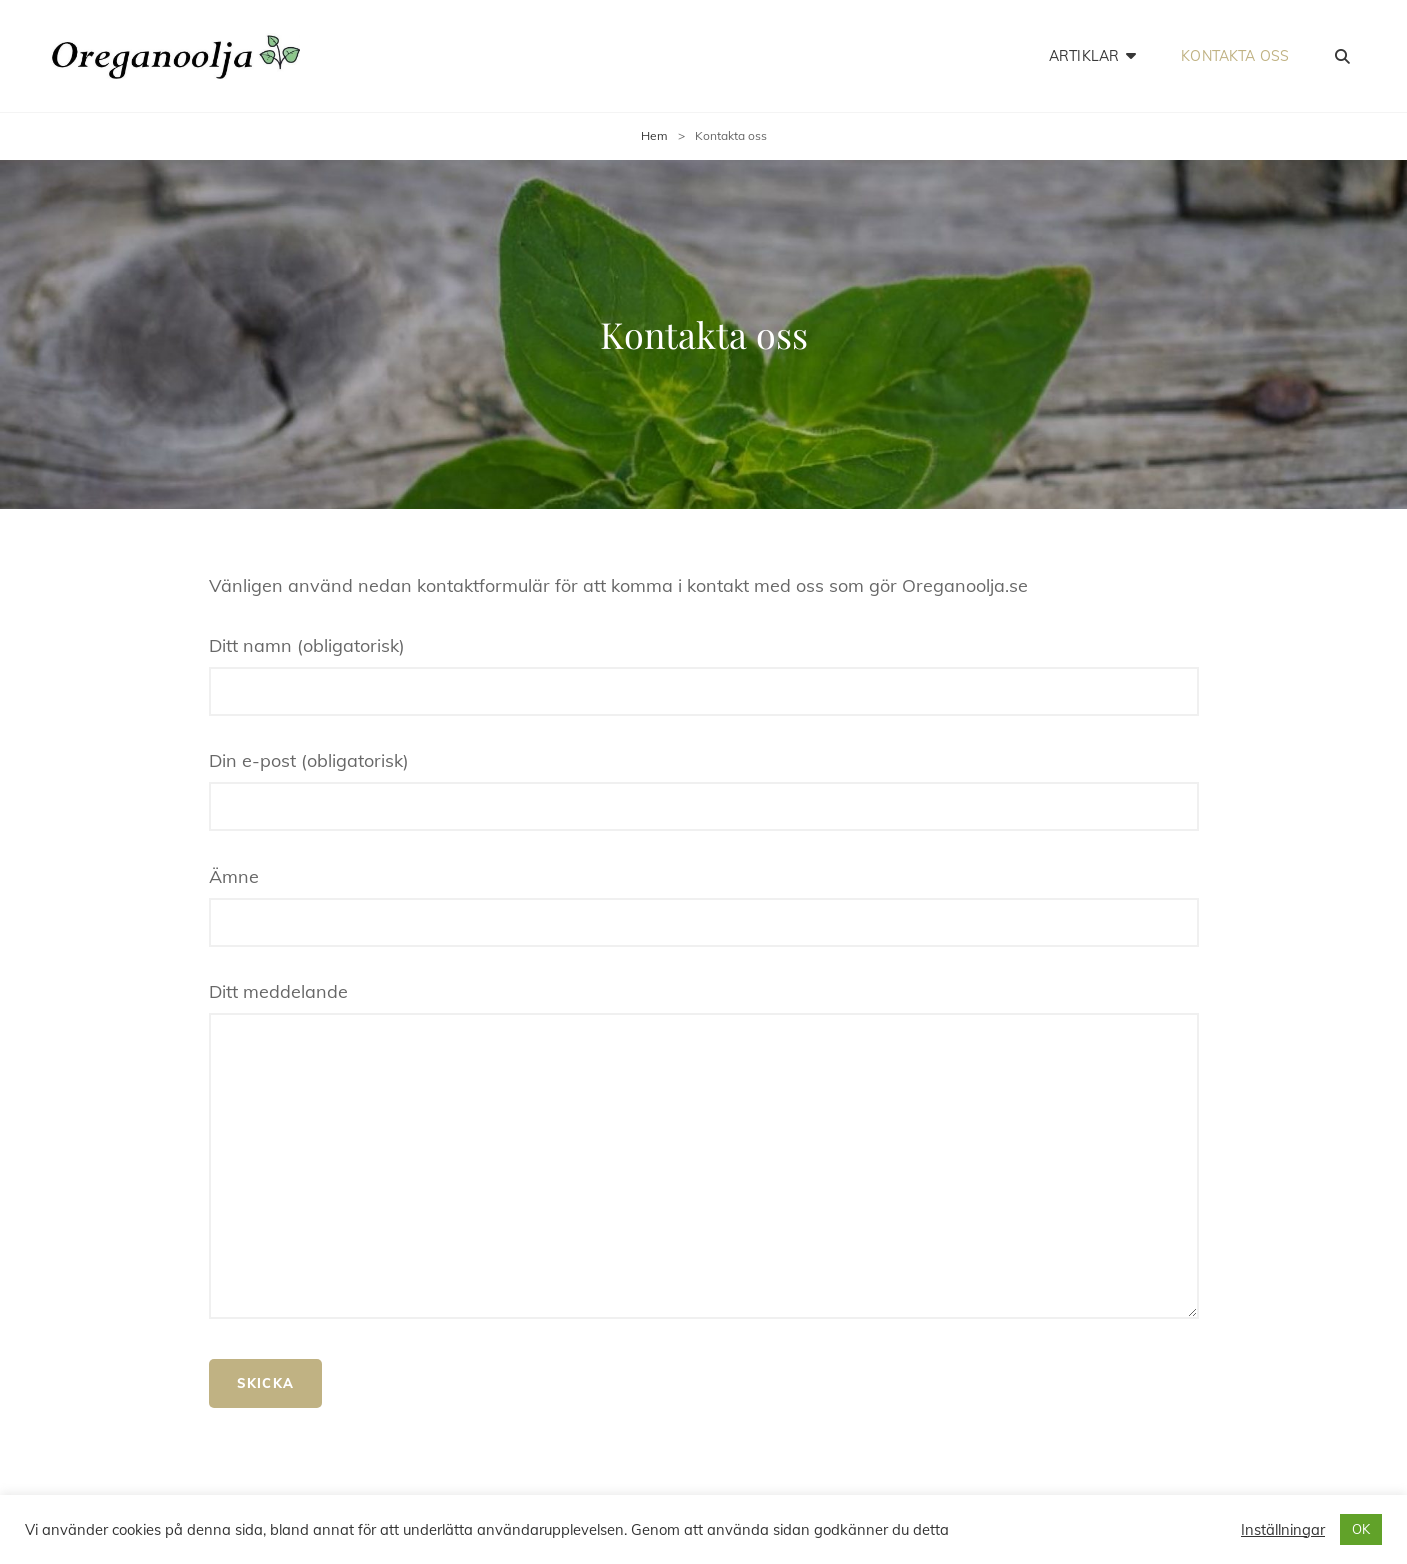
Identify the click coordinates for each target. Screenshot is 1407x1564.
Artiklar (1084, 56)
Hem (654, 135)
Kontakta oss (1235, 56)
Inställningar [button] (1283, 1530)
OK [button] (1361, 1529)
